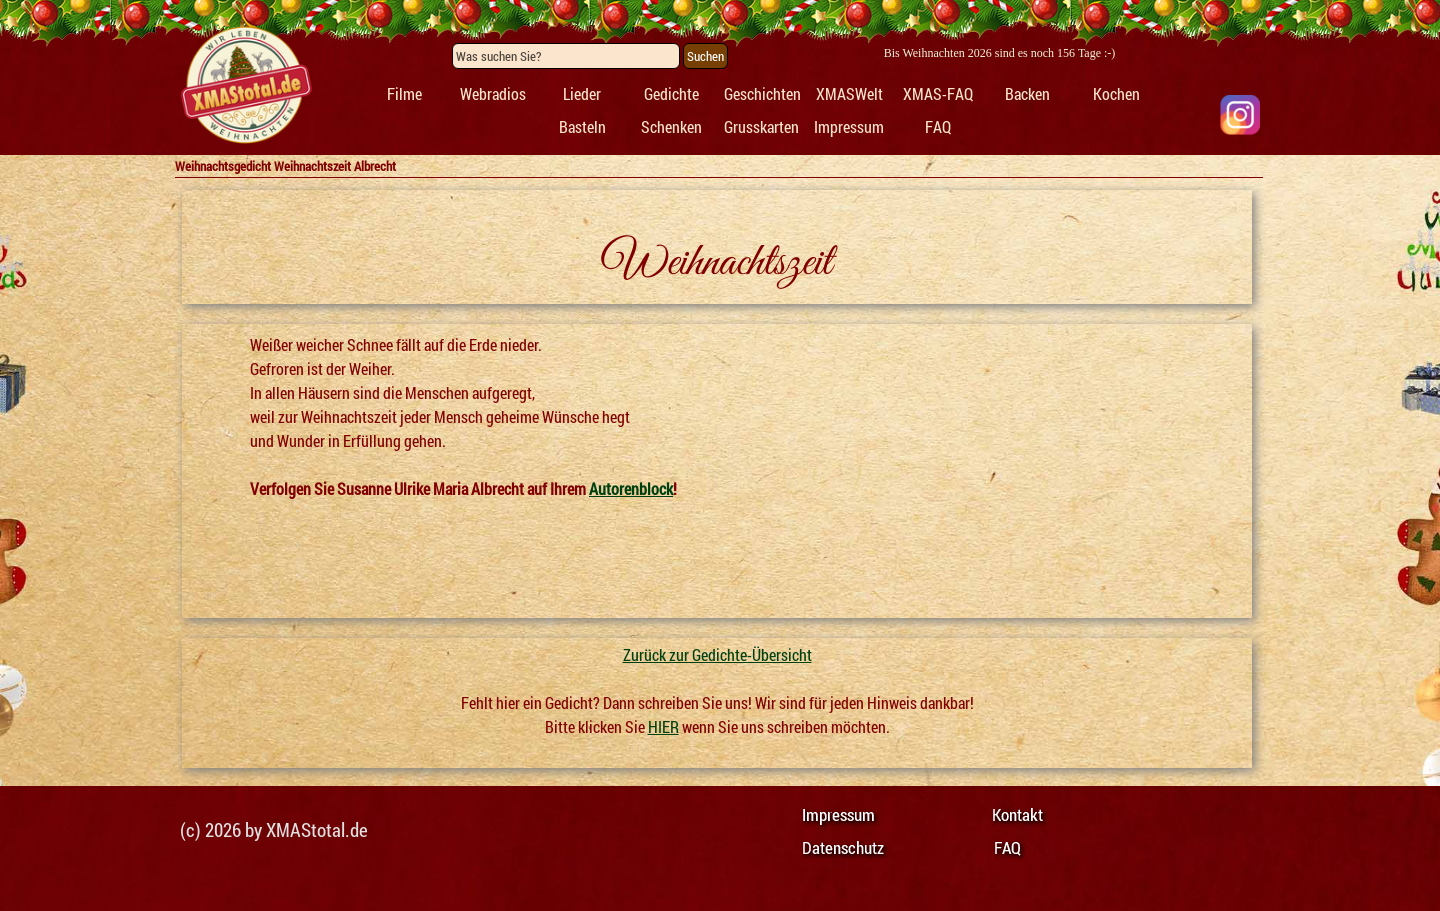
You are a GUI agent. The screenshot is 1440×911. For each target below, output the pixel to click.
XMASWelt (849, 93)
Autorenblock (631, 488)
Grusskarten (761, 126)
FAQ (938, 126)
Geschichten (762, 93)
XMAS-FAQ (938, 93)
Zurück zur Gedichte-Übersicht (717, 654)
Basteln (582, 126)
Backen (1027, 93)
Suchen (705, 56)
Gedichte (671, 93)
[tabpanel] (245, 86)
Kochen (1116, 93)
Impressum (849, 126)
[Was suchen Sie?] (566, 56)
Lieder (582, 93)
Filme (404, 93)
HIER (663, 726)
